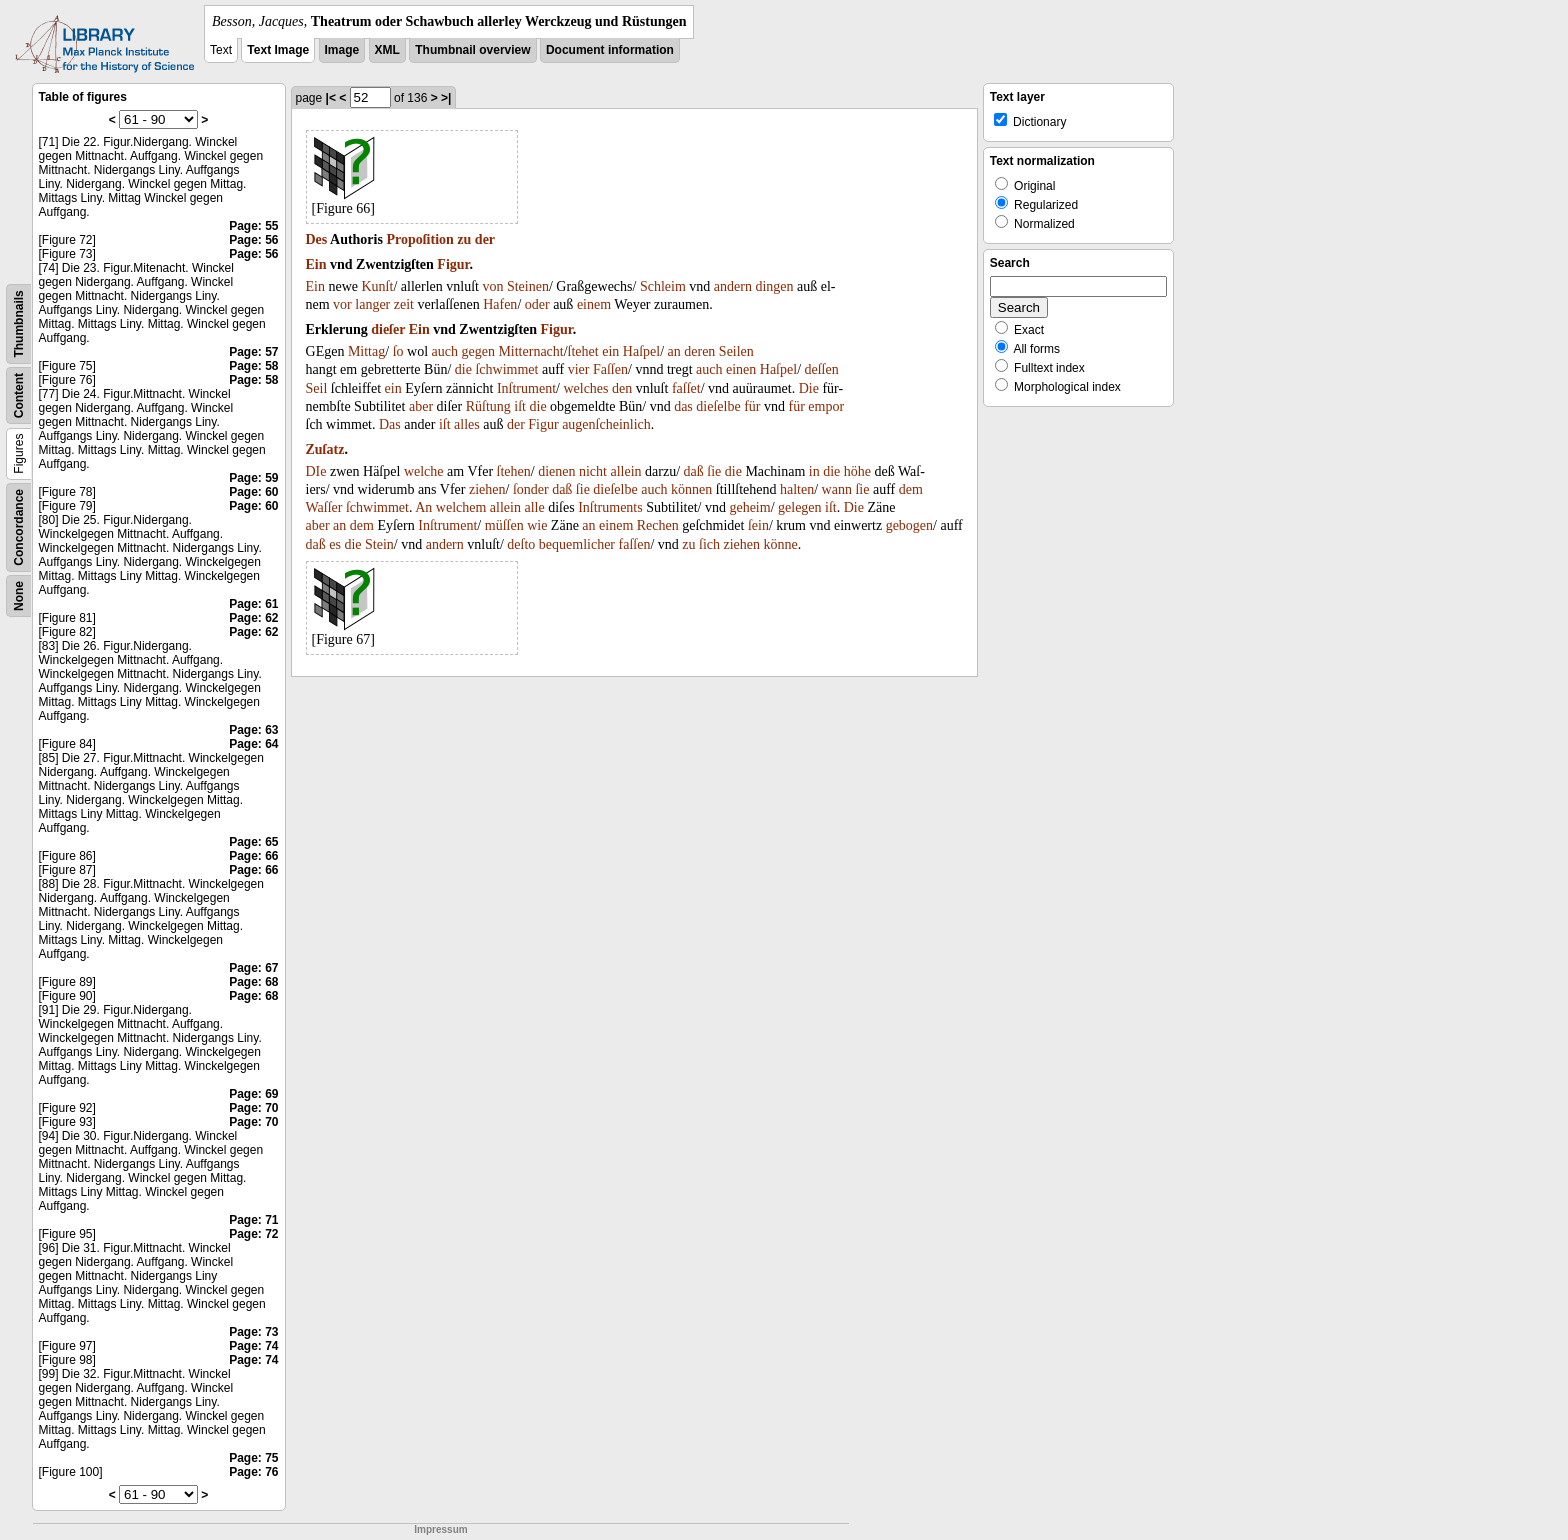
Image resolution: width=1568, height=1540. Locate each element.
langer (372, 304)
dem (911, 489)
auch (445, 351)
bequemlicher (577, 544)
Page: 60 (253, 492)
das (683, 406)
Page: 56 (253, 240)
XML (387, 50)
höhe (857, 471)
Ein (316, 264)
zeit (404, 304)
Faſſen (610, 369)
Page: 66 (253, 856)
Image (342, 50)
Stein (379, 544)
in (814, 471)
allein (625, 471)
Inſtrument (526, 388)
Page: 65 (253, 842)
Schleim (663, 286)
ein (610, 351)
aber (421, 406)
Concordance (19, 527)
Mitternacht (530, 351)
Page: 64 (253, 744)
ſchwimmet (506, 369)
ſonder (531, 489)
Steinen (528, 286)
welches (585, 388)
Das (390, 424)
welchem (461, 507)
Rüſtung (488, 406)
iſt (520, 406)
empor (826, 406)
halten (797, 489)
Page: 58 (253, 366)
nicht (593, 471)
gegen (477, 351)
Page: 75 (253, 1458)
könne (781, 544)
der (485, 239)
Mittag (366, 351)
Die (809, 388)
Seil (317, 388)
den (622, 388)
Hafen (500, 304)
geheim (749, 507)
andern (733, 286)
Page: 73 (253, 1332)
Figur (453, 264)
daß (694, 471)
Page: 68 (253, 982)
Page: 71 (253, 1220)
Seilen (736, 351)
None (19, 596)
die (463, 369)
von (492, 286)
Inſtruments (610, 507)
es (335, 544)
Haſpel (641, 351)
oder (537, 304)
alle (534, 507)
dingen (774, 286)
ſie (714, 471)
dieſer (388, 329)
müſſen (504, 525)
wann (837, 489)
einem (594, 304)
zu (464, 239)
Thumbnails (19, 323)
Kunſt (378, 286)
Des (317, 239)
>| (446, 98)
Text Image (278, 50)
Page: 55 (253, 226)
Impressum (440, 1529)
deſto (521, 544)
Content (19, 395)
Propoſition (419, 239)
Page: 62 (253, 618)
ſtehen (514, 471)
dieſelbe (718, 406)
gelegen (800, 507)
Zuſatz (325, 449)
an (674, 351)
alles (467, 424)
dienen (556, 471)
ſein (758, 525)
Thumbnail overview (472, 50)
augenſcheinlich (606, 424)
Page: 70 (253, 1108)
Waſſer (324, 507)
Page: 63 (253, 730)
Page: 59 (253, 478)
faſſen (635, 544)
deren (699, 351)
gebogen (909, 525)
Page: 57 (253, 352)
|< (331, 98)
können (691, 489)
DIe (316, 471)
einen (741, 369)
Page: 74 (253, 1346)
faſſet (686, 388)
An (423, 507)
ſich (709, 544)
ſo (398, 351)
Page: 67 (253, 968)
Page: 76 (253, 1472)
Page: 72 (253, 1234)
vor (342, 304)
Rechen (658, 525)
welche (424, 471)
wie (537, 525)
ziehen (487, 489)
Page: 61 (253, 604)
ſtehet (583, 351)
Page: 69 (253, 1094)
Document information (610, 50)
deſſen (822, 369)
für (752, 406)
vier (579, 369)
